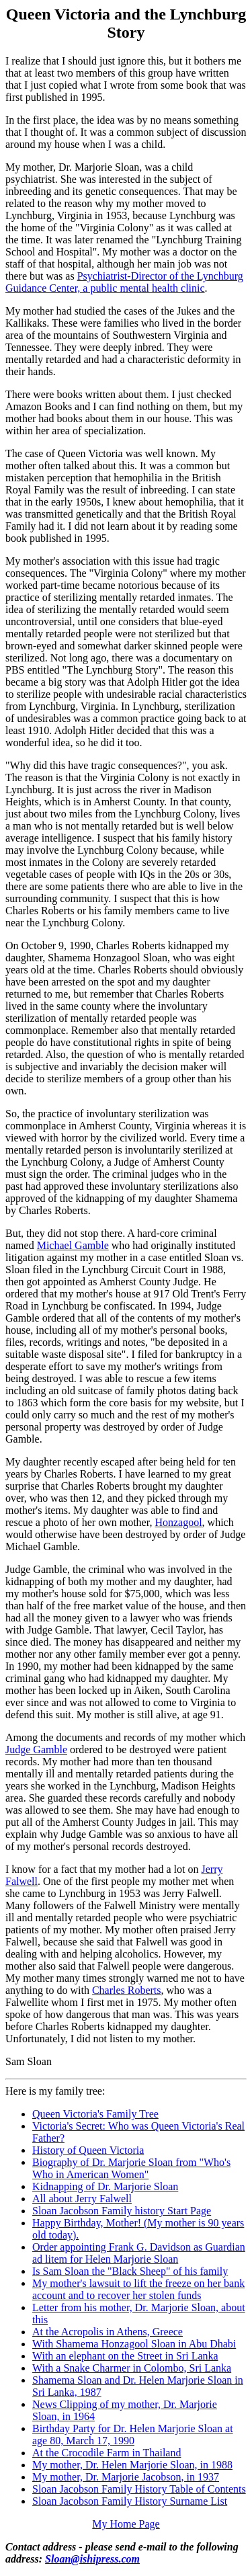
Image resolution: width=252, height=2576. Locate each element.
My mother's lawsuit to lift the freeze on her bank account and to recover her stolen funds (138, 2289)
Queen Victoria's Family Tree (95, 2114)
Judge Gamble (36, 1749)
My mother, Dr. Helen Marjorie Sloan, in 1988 (132, 2464)
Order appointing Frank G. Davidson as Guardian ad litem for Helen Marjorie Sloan (138, 2253)
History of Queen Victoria (88, 2150)
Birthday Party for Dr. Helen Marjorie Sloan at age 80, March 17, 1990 (132, 2434)
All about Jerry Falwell (82, 2198)
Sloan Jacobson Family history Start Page (121, 2210)
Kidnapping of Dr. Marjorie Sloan (105, 2186)
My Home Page (125, 2524)
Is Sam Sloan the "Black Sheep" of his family (130, 2271)
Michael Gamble (73, 1245)
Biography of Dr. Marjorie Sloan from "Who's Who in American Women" (131, 2168)
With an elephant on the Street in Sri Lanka (125, 2356)
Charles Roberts (126, 1990)
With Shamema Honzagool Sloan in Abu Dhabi (134, 2343)
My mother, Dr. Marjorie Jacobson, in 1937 (125, 2477)
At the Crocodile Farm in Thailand (106, 2452)
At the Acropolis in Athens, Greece (107, 2331)
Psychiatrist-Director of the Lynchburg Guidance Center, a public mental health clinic (124, 282)
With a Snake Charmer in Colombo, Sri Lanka (131, 2368)
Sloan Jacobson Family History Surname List (129, 2501)
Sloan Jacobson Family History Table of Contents (139, 2489)
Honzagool (178, 1522)
